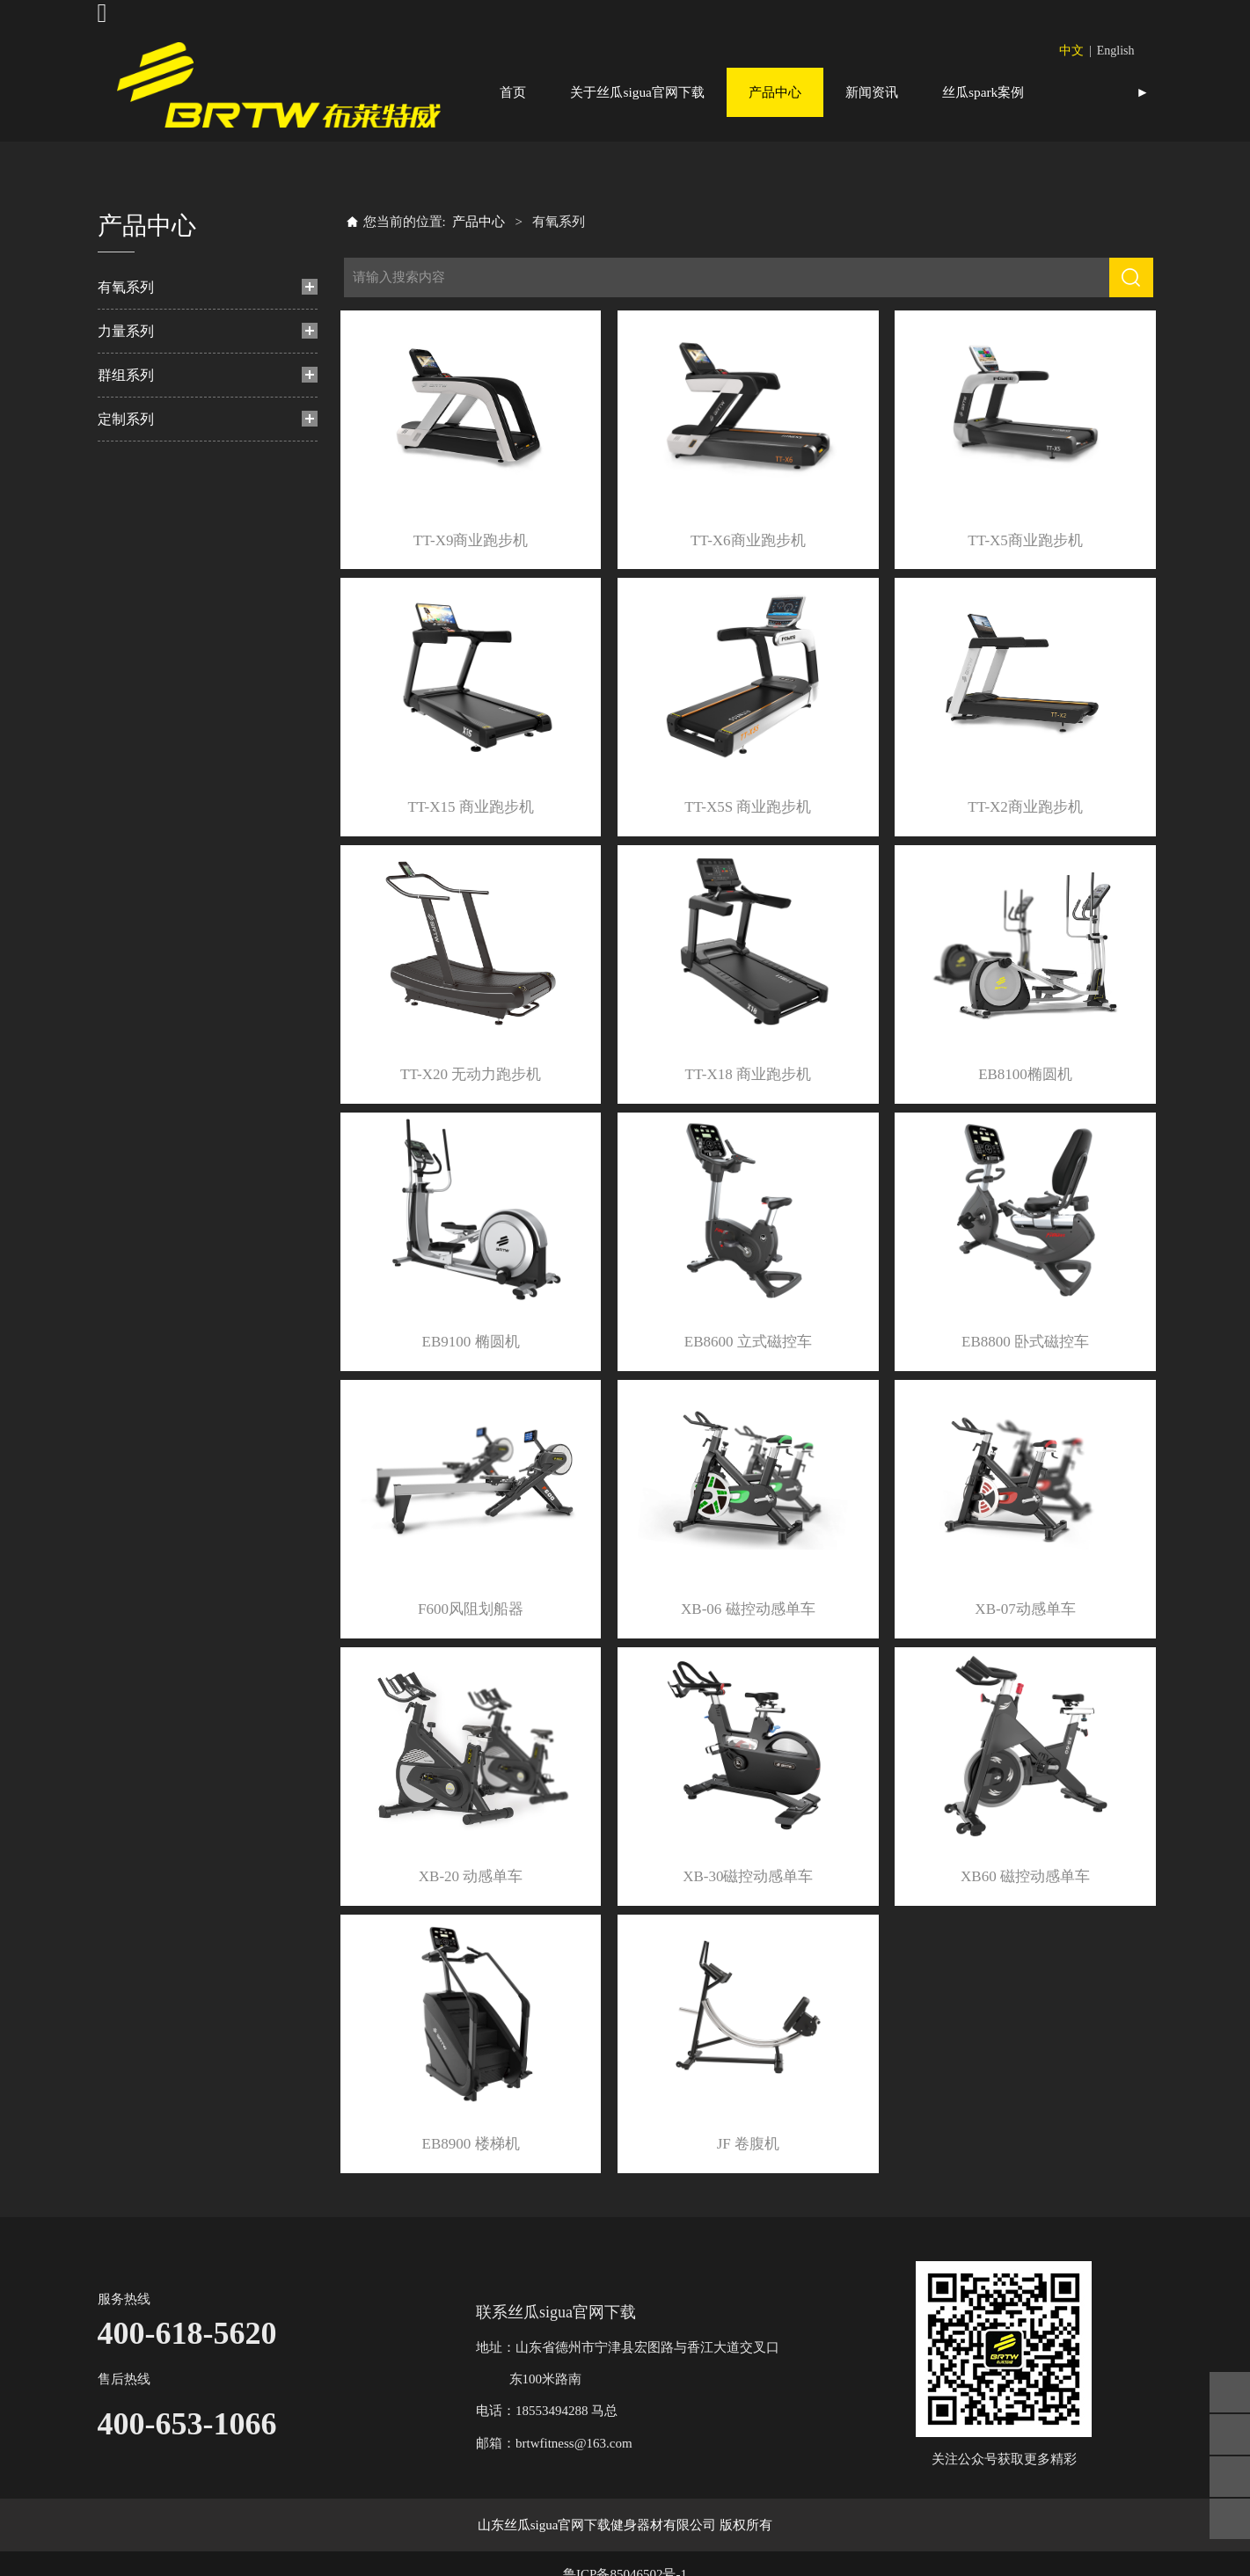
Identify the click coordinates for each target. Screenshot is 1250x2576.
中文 (1071, 50)
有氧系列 (126, 335)
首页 (513, 91)
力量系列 (126, 379)
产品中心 (775, 91)
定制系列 (126, 467)
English (1116, 50)
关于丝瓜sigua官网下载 (637, 91)
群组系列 (126, 423)
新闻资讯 (871, 91)
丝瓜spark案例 (983, 91)
